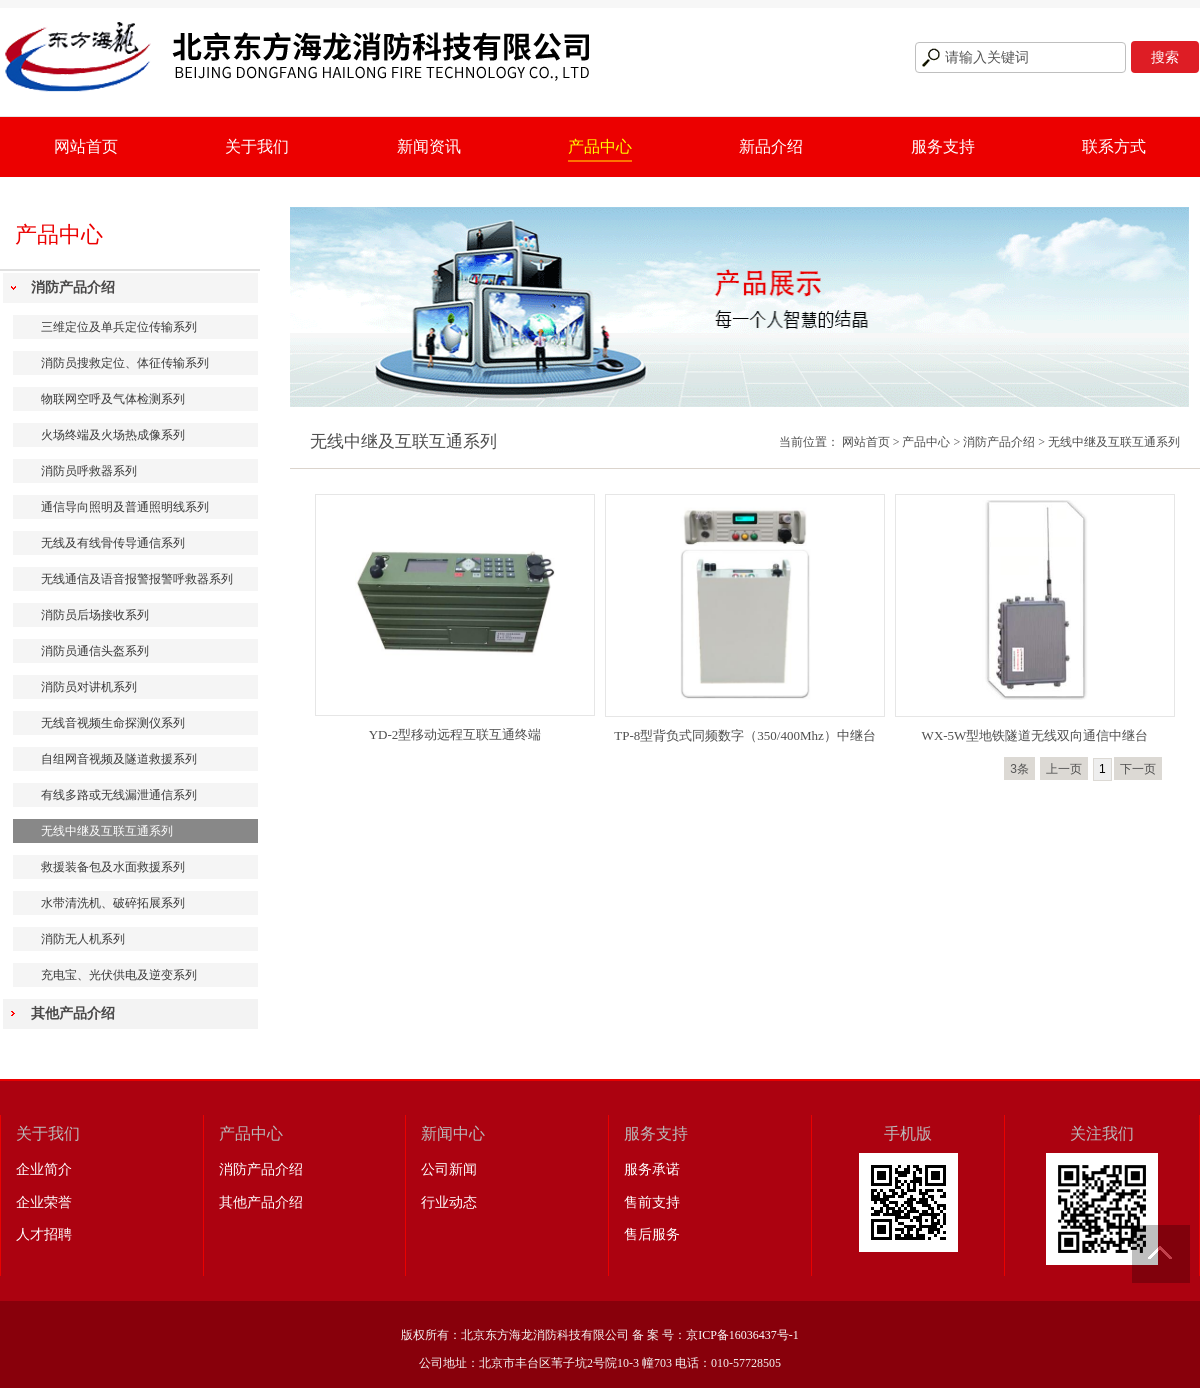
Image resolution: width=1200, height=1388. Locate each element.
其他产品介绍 (73, 1013)
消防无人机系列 (83, 939)
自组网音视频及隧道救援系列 (119, 759)
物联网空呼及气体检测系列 (113, 399)
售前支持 (652, 1202)
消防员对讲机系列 (89, 687)
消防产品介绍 (73, 287)
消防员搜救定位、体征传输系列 (125, 363)
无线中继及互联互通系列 (107, 831)
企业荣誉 (44, 1202)
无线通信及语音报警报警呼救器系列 (137, 579)
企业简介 (44, 1169)
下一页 (1138, 769)
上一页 (1064, 769)
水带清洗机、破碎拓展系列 (113, 903)
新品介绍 (771, 146)
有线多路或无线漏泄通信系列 (119, 795)
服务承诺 (652, 1169)
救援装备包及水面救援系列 (113, 867)
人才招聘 (44, 1234)
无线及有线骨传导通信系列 (113, 543)
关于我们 (257, 146)
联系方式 (1114, 146)
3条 (1019, 769)
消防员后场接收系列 (95, 615)
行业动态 (449, 1202)
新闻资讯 (429, 146)
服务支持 (943, 146)
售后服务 (652, 1234)
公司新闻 (449, 1169)
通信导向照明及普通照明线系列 (125, 507)
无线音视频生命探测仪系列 (113, 723)
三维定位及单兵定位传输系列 (119, 327)
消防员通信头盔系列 (95, 651)
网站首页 (86, 146)
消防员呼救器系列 (89, 471)
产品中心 (600, 146)
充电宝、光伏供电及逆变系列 (119, 975)
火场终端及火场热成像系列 (113, 435)
